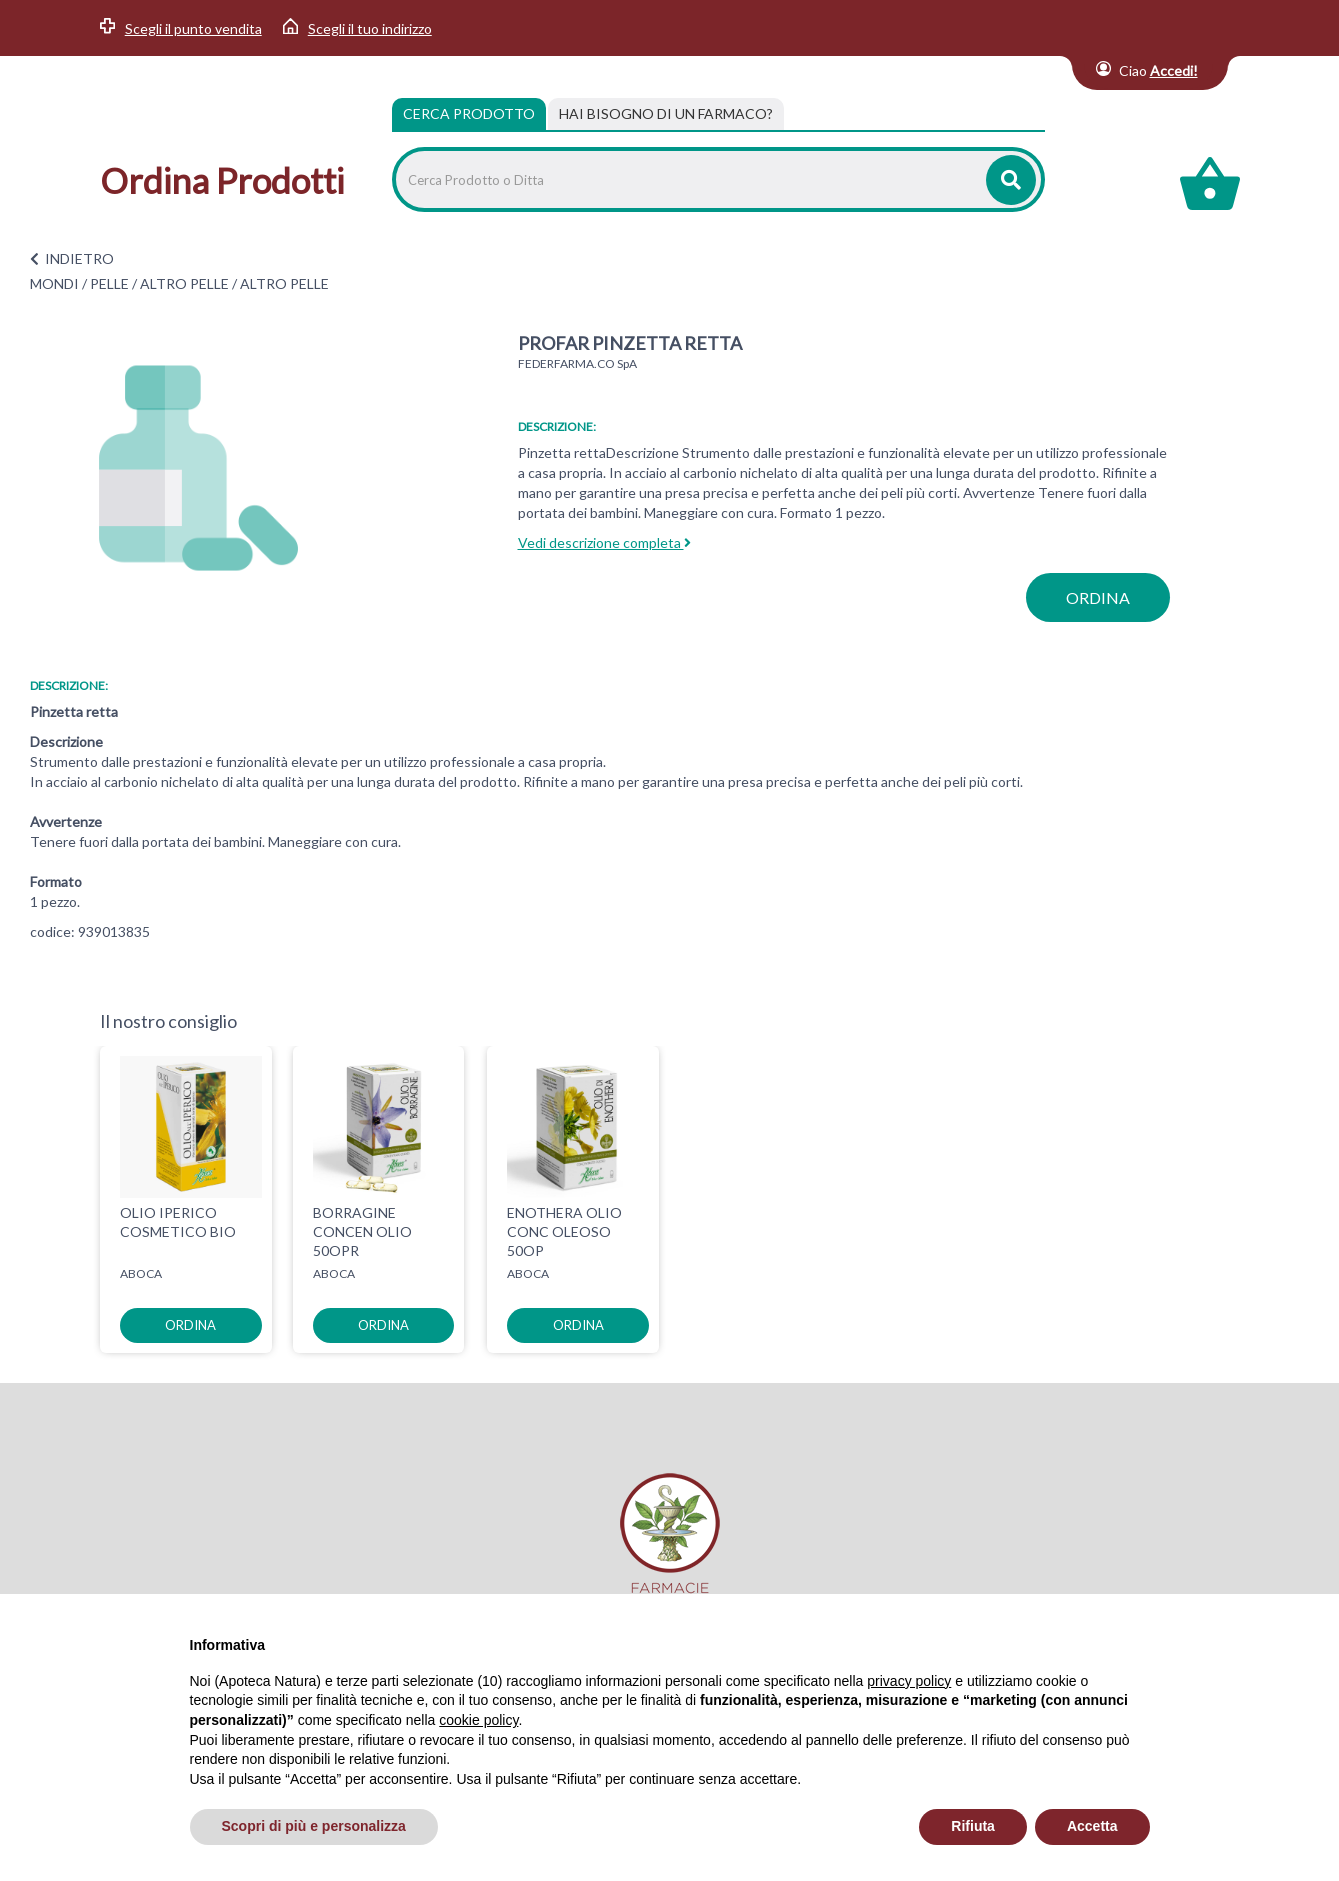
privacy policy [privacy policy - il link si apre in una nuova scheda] (909, 1681)
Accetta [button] (1092, 1826)
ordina (1098, 597)
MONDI (54, 283)
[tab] (666, 114)
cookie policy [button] (478, 1720)
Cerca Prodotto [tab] (469, 113)
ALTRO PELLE (184, 283)
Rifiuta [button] (973, 1826)
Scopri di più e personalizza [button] (314, 1826)
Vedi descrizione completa (604, 542)
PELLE (109, 283)
